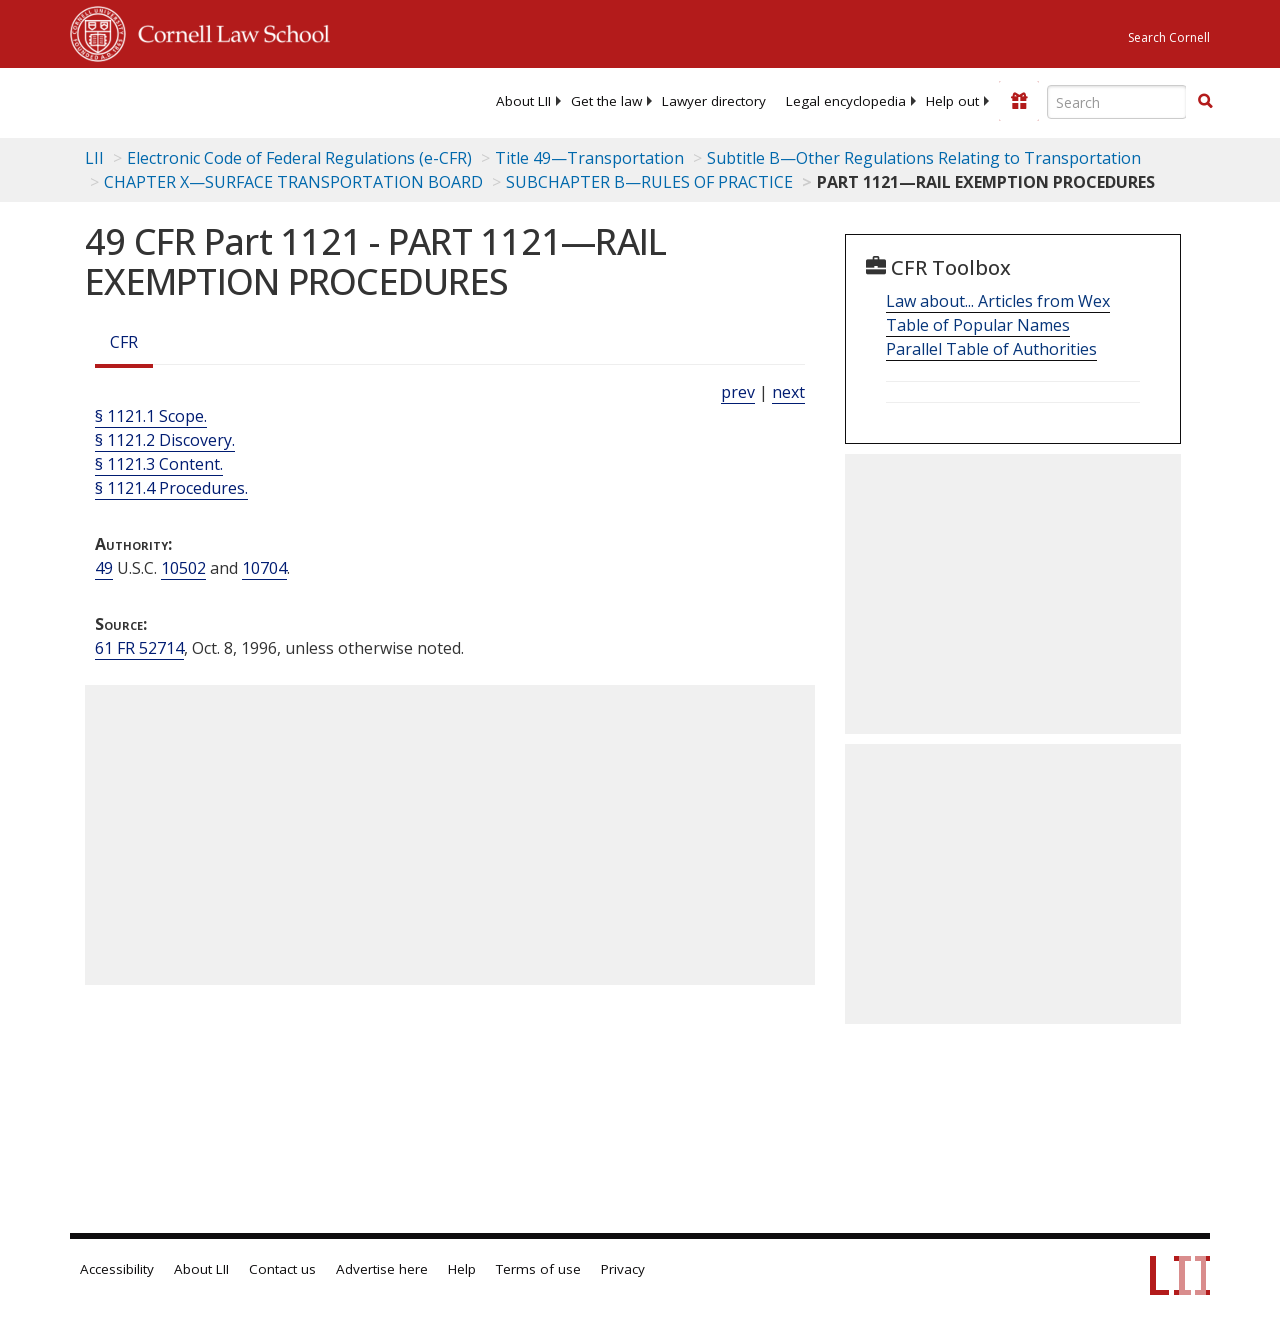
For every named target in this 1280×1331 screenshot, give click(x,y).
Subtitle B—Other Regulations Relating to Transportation (924, 158)
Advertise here (382, 1269)
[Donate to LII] (1019, 101)
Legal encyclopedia (846, 101)
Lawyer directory (714, 101)
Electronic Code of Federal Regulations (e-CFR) (299, 158)
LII (94, 158)
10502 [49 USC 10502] (183, 568)
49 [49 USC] (104, 568)
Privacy (623, 1269)
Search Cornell (1169, 37)
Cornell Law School (228, 31)
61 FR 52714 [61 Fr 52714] (139, 648)
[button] (1205, 101)
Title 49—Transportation (589, 158)
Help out (952, 101)
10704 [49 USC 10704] (264, 568)
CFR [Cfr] (124, 342)
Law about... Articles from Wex (998, 301)
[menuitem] (523, 101)
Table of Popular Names (978, 325)
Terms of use (538, 1269)
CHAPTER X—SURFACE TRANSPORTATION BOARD (293, 182)
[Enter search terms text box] (1117, 102)
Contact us (282, 1269)
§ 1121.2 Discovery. (165, 440)
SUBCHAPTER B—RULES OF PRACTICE (649, 182)
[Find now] (1205, 102)
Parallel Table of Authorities (991, 349)
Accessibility (117, 1269)
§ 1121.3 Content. (159, 464)
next (788, 392)
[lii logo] (148, 100)
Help (462, 1269)
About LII (523, 101)
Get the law (606, 101)
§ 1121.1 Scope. (151, 416)
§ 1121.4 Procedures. (171, 488)
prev (738, 392)
